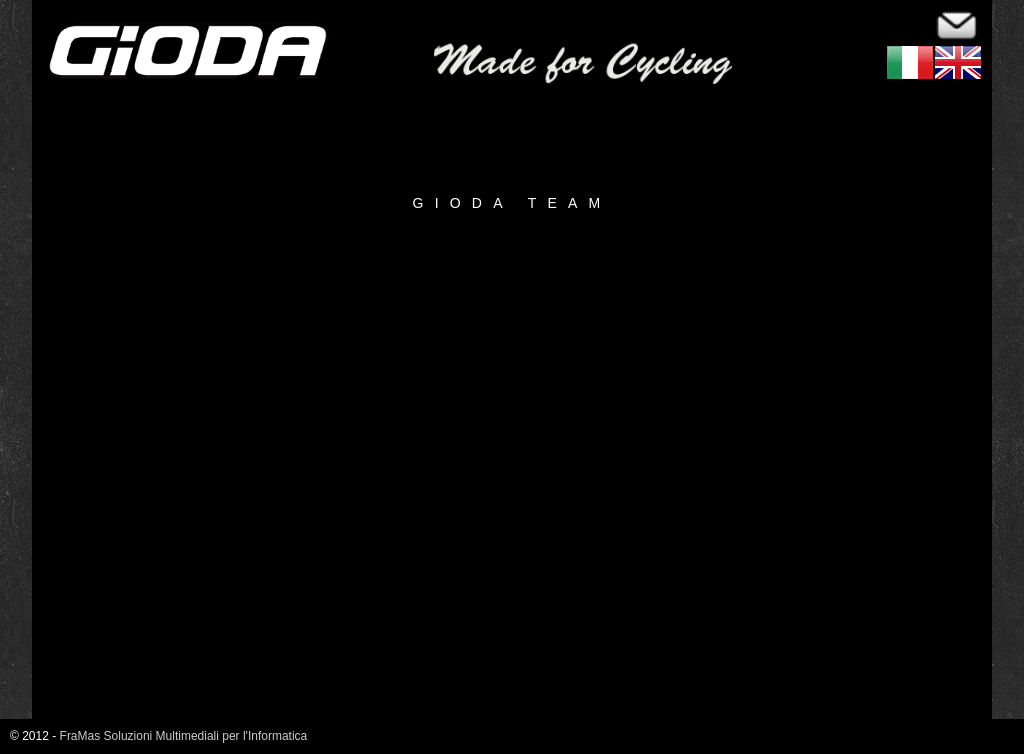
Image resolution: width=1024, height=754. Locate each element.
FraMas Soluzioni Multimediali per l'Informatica (184, 736)
